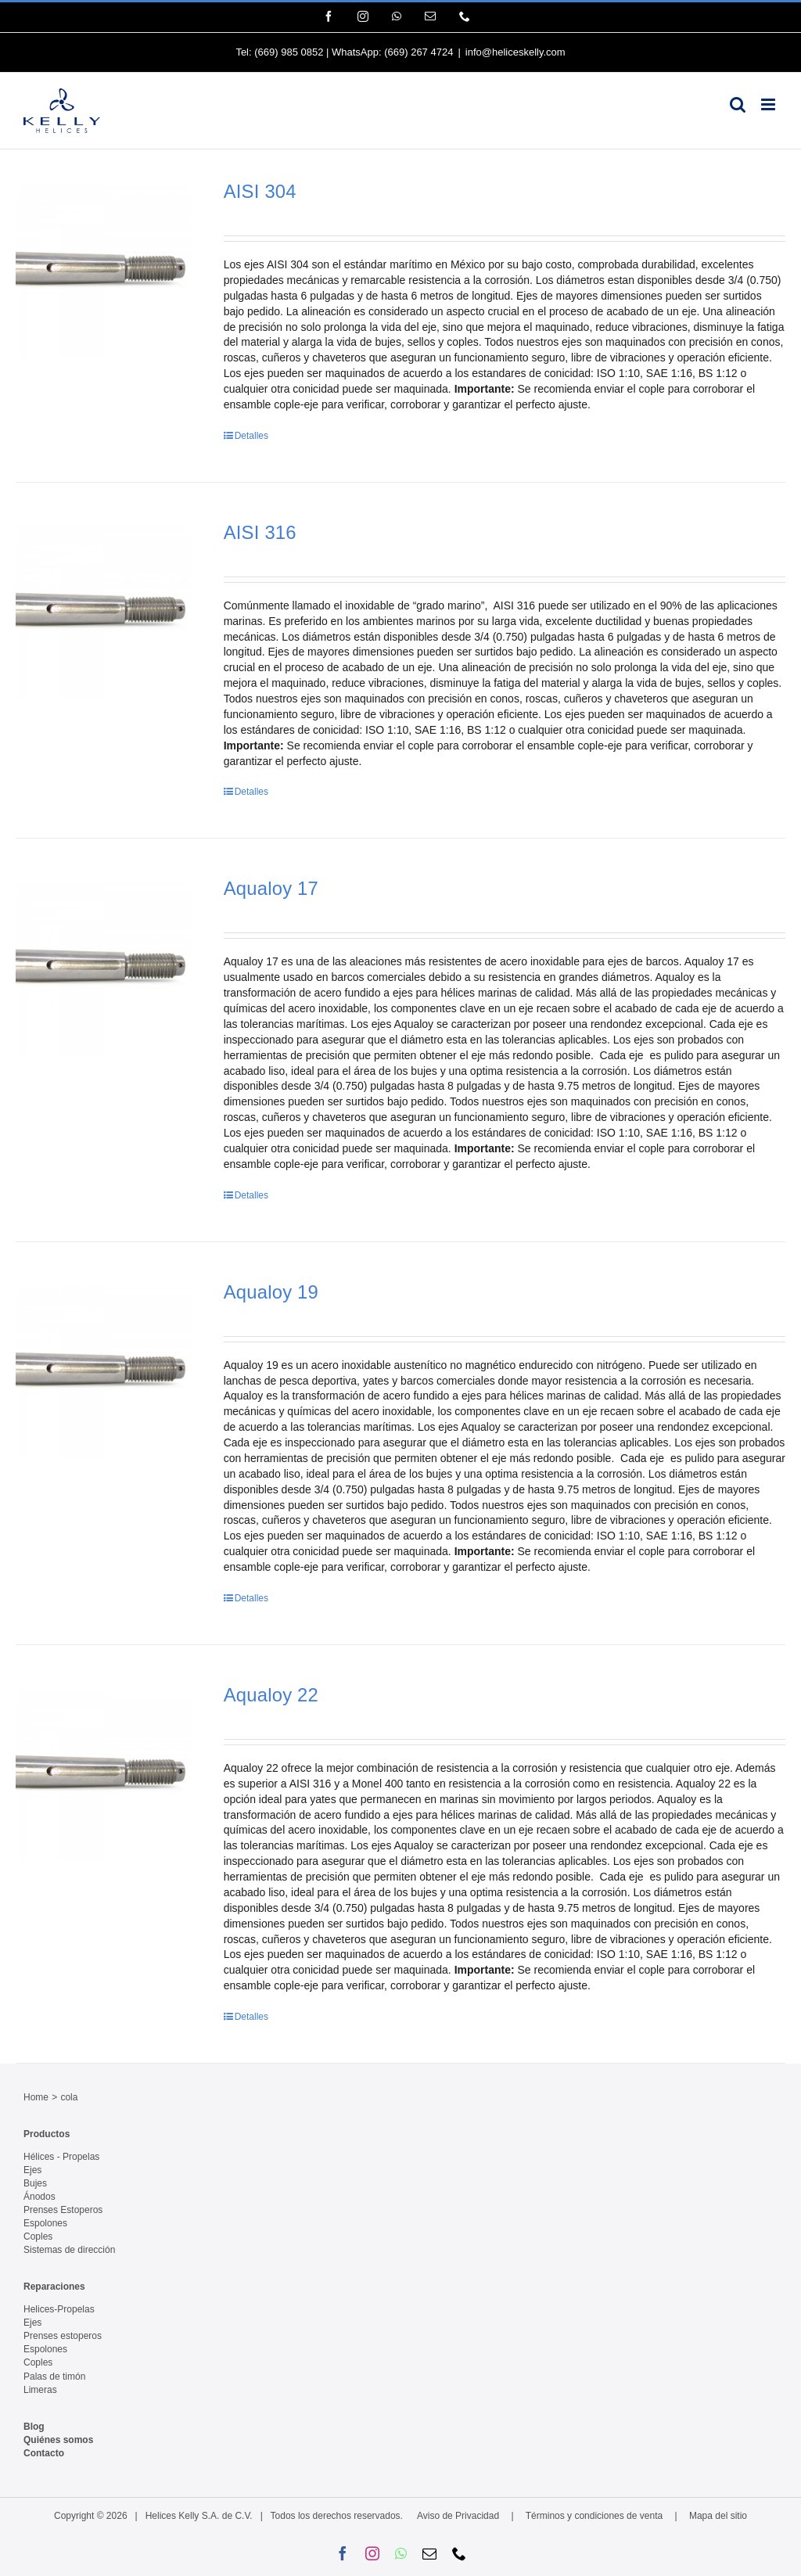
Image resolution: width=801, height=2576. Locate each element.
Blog (34, 2426)
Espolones (45, 2223)
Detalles (251, 435)
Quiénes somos (58, 2439)
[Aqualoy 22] (104, 1772)
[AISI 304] (104, 269)
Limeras (40, 2389)
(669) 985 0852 (288, 52)
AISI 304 (260, 191)
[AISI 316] (104, 610)
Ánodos (39, 2196)
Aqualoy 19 (271, 1291)
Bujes (35, 2183)
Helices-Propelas (59, 2309)
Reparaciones (54, 2286)
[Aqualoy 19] (104, 1369)
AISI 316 (260, 532)
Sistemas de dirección (69, 2249)
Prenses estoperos (62, 2335)
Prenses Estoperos (62, 2209)
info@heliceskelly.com (515, 52)
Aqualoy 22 (271, 1694)
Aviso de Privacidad (458, 2515)
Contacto (43, 2453)
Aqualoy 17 (271, 888)
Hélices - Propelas (61, 2156)
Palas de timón (54, 2376)
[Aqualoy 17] (104, 966)
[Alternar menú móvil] (769, 104)
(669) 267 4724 (418, 52)
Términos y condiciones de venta (594, 2515)
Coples (37, 2236)
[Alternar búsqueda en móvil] (737, 104)
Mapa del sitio (718, 2515)
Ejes (32, 2170)
